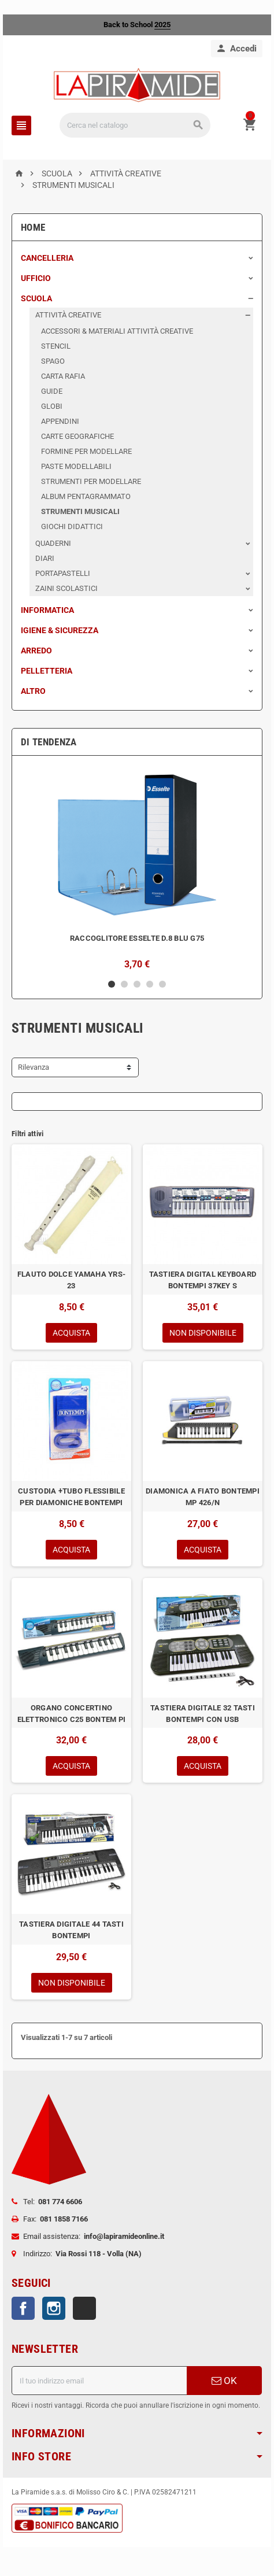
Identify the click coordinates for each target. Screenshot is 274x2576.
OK (224, 2380)
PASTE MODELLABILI (76, 466)
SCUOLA (36, 298)
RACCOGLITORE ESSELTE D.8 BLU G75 (137, 938)
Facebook (23, 2308)
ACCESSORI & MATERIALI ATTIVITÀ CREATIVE (117, 331)
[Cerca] (135, 125)
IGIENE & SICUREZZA (59, 630)
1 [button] (111, 984)
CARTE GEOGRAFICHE (77, 436)
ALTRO (33, 691)
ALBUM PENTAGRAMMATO (86, 496)
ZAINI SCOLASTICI (66, 588)
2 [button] (124, 984)
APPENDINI (60, 421)
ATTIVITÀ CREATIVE (68, 315)
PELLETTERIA (46, 670)
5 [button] (162, 984)
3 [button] (137, 984)
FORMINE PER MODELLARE (86, 451)
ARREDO (36, 650)
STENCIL (56, 346)
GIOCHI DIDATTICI (72, 526)
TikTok (84, 2308)
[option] (137, 867)
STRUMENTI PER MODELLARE (91, 481)
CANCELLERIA (47, 258)
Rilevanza (33, 1067)
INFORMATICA (47, 610)
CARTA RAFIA (63, 376)
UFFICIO (36, 278)
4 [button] (149, 984)
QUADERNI (53, 543)
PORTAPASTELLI (62, 573)
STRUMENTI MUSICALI (80, 511)
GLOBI (51, 406)
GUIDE (51, 391)
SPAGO (53, 361)
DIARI (44, 558)
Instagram (53, 2308)
